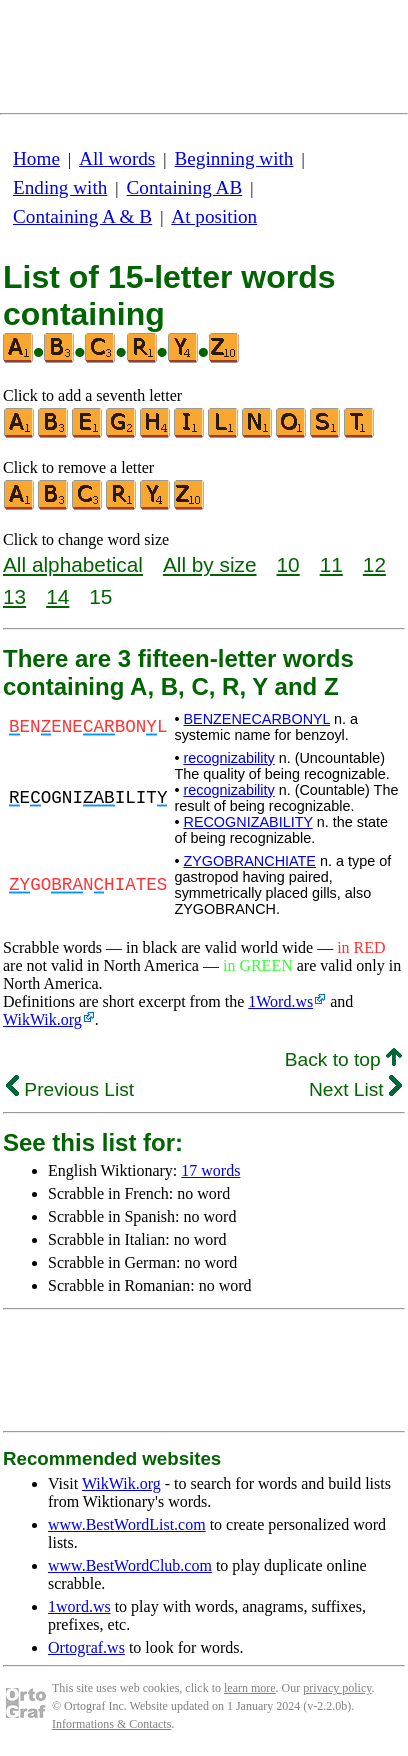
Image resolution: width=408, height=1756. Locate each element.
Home (36, 158)
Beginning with (234, 158)
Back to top (343, 1059)
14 (57, 596)
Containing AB (185, 187)
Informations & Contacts (111, 1724)
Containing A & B (82, 216)
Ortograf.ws (86, 1647)
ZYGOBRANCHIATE (249, 861)
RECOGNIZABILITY (247, 822)
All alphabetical (73, 564)
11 (331, 564)
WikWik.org (42, 1019)
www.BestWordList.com (127, 1524)
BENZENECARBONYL (256, 719)
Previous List (70, 1089)
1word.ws (79, 1606)
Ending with (60, 187)
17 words (210, 1170)
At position (214, 216)
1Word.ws (280, 1001)
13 (14, 596)
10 (288, 564)
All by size (210, 564)
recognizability (228, 758)
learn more (250, 1688)
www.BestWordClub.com (130, 1565)
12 (374, 564)
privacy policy (337, 1688)
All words (117, 158)
